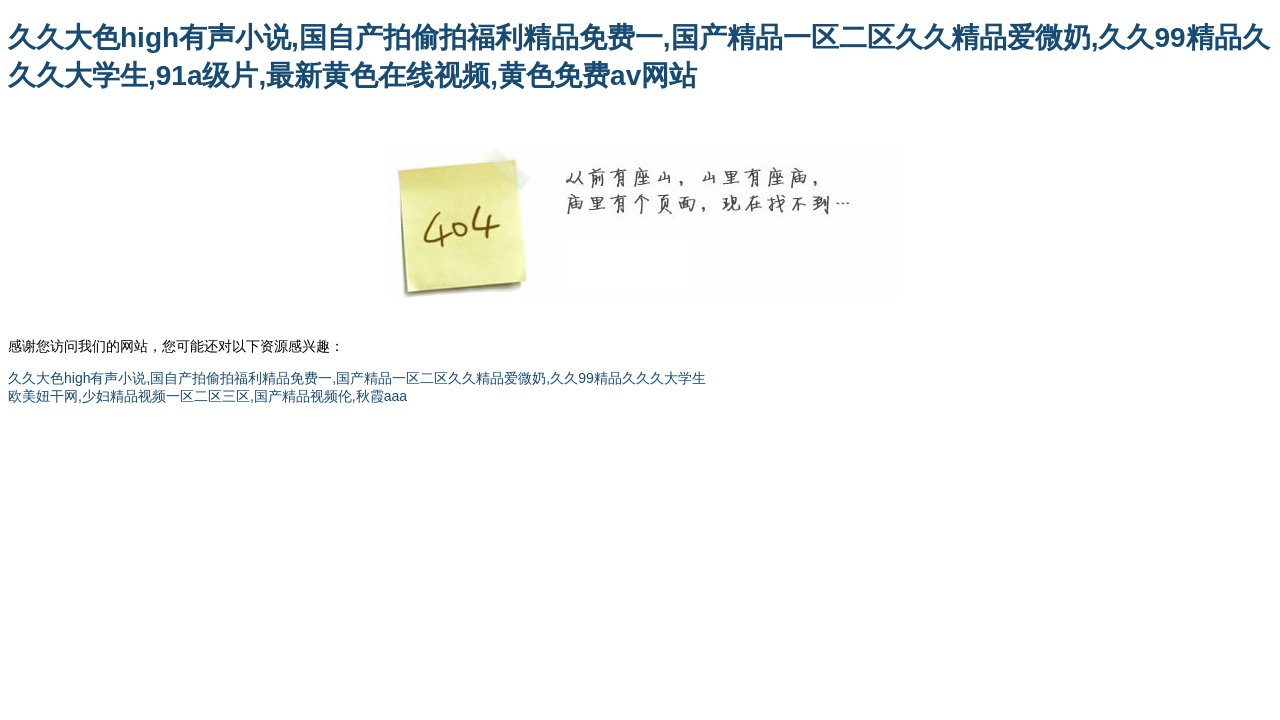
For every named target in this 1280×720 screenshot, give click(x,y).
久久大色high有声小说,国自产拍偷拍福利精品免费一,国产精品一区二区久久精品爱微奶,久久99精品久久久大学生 (357, 378)
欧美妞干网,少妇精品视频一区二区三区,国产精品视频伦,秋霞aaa (207, 396)
